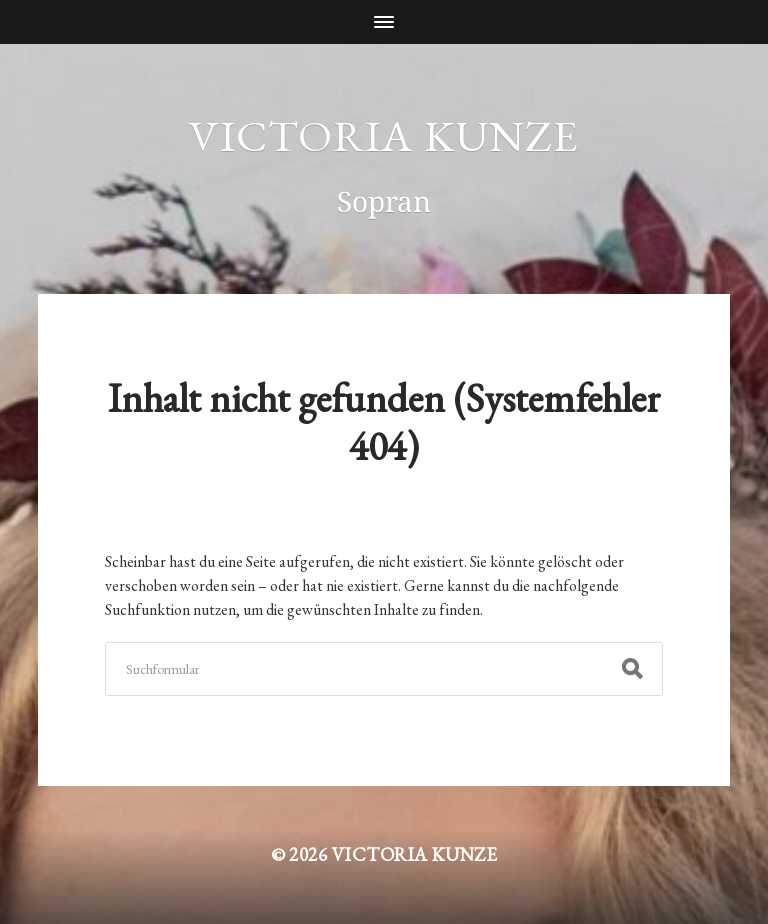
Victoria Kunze (384, 135)
